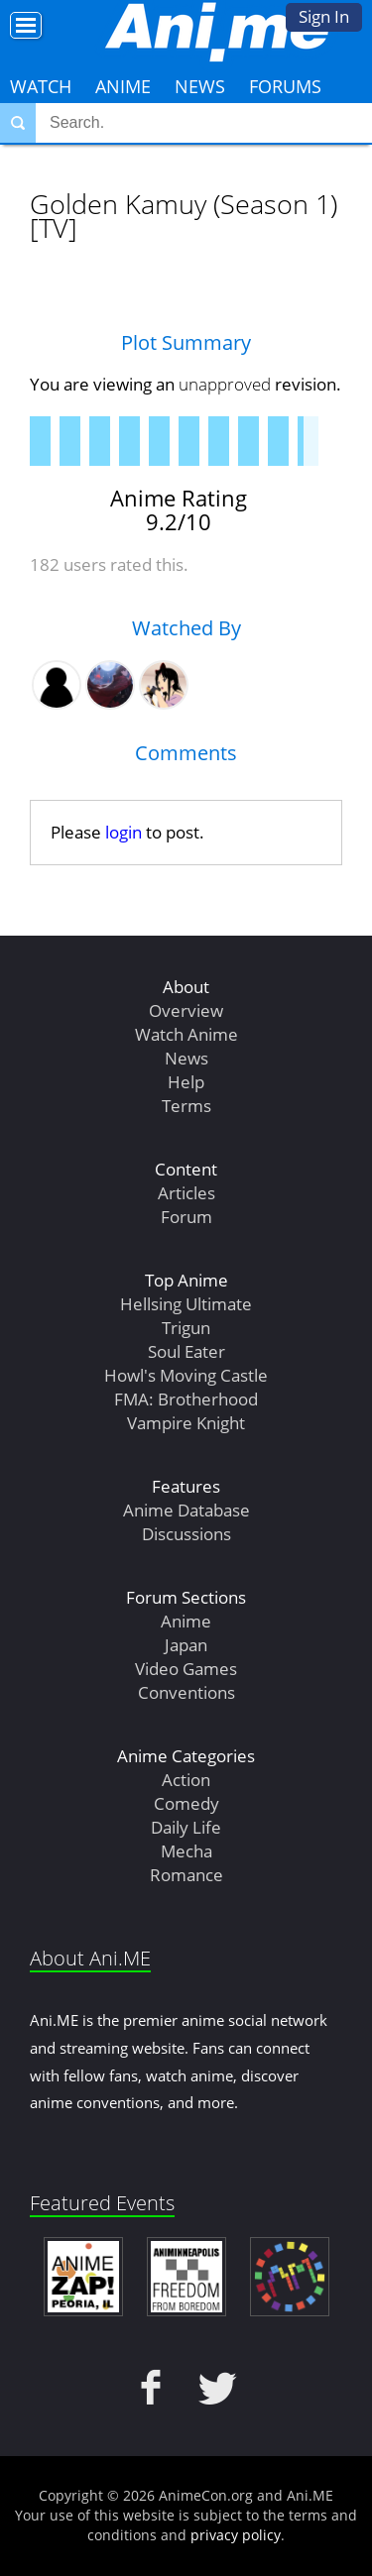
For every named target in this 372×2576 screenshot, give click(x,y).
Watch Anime (186, 1034)
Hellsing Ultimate (186, 1303)
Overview (186, 1010)
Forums (285, 86)
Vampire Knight (186, 1422)
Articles (186, 1192)
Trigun (186, 1327)
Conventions (186, 1692)
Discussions (186, 1533)
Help (186, 1081)
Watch (40, 86)
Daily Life (186, 1827)
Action (186, 1779)
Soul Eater (186, 1351)
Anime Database (186, 1510)
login (123, 832)
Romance (186, 1874)
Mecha (186, 1851)
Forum (186, 1216)
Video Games (186, 1668)
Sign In (324, 16)
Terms (186, 1105)
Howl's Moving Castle (186, 1375)
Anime (123, 86)
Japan (186, 1644)
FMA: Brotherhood (186, 1399)
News (200, 86)
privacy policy (235, 2534)
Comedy (186, 1803)
